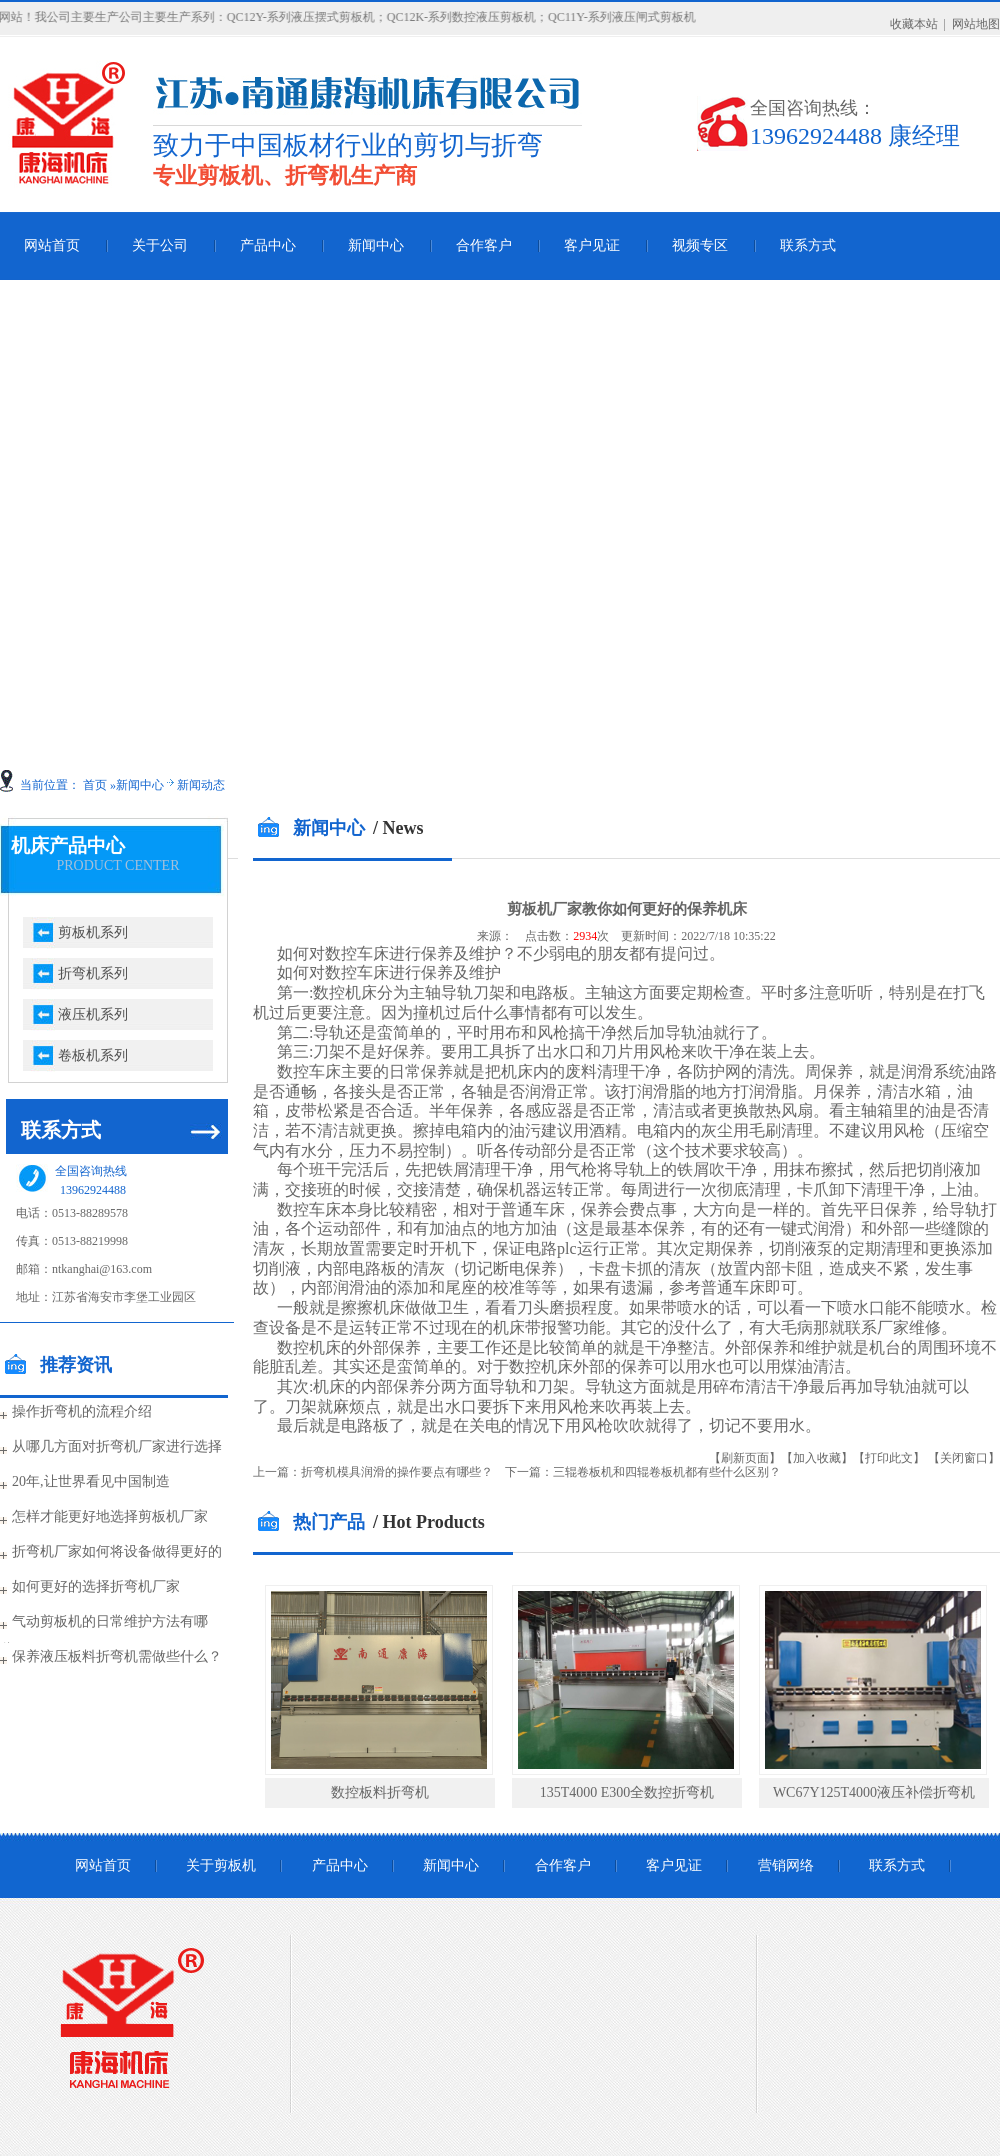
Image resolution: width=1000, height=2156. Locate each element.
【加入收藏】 (817, 1458)
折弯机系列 (93, 973)
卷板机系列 (93, 1055)
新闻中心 (376, 245)
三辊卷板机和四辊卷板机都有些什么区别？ (667, 1472)
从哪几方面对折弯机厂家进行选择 (117, 1446)
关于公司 (160, 245)
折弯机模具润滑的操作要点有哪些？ (397, 1472)
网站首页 (103, 1865)
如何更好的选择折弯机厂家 (96, 1586)
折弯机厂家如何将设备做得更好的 (117, 1551)
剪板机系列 (93, 932)
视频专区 (700, 245)
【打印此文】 (889, 1458)
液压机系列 (93, 1014)
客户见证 (592, 245)
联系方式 (808, 245)
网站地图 (976, 24)
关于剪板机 (221, 1865)
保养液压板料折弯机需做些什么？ (117, 1656)
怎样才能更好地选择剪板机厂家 (110, 1516)
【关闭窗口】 (964, 1458)
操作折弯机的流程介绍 (82, 1411)
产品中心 (268, 245)
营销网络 (786, 1865)
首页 (95, 785)
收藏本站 (914, 24)
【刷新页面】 (745, 1458)
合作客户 (484, 245)
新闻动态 (201, 785)
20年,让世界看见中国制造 (91, 1481)
